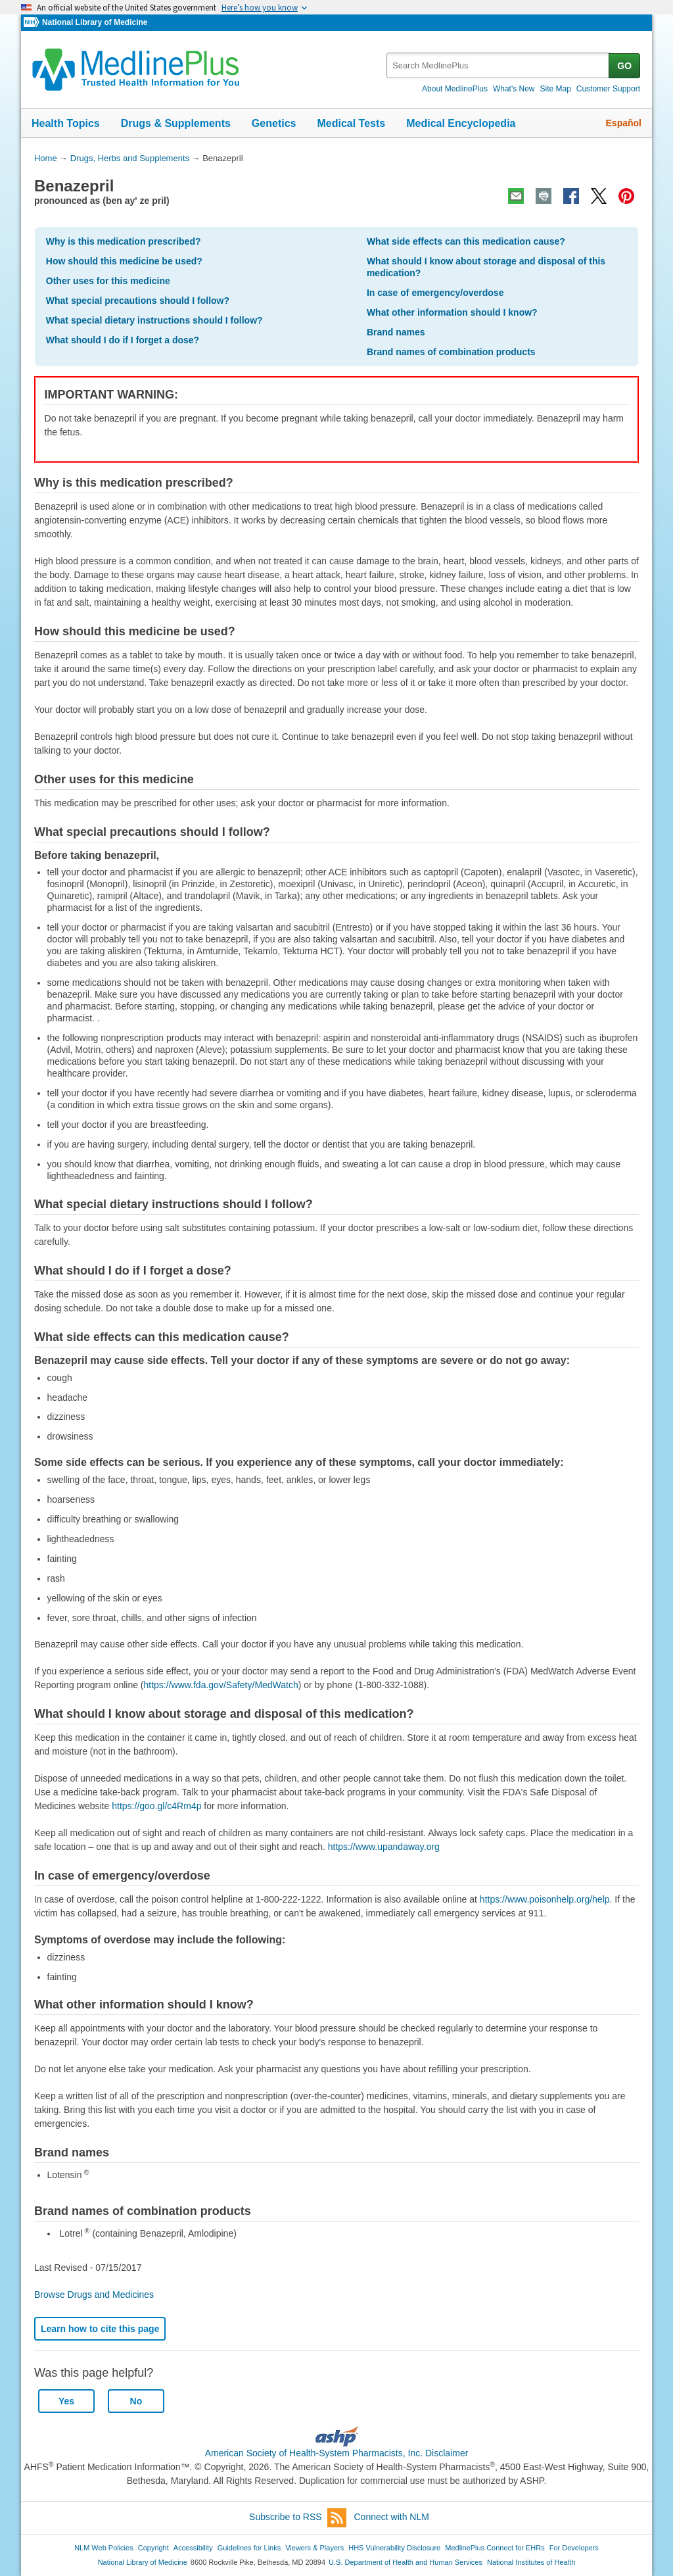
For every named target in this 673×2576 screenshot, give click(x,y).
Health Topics (66, 123)
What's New (514, 88)
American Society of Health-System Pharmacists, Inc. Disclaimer (337, 2453)
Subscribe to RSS (297, 2517)
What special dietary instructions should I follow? (154, 320)
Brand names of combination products (451, 352)
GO (624, 66)
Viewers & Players (314, 2548)
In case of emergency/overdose (435, 292)
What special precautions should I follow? (137, 300)
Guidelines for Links (249, 2548)
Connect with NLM (391, 2517)
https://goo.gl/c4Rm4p (156, 1806)
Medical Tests (351, 123)
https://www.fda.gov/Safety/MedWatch (221, 1685)
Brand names (396, 332)
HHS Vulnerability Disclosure (394, 2548)
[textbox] (498, 65)
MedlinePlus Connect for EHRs (494, 2548)
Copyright (153, 2548)
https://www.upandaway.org (384, 1846)
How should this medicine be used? (124, 261)
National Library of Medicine (94, 22)
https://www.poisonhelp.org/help (545, 1899)
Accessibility (193, 2548)
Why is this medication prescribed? (123, 241)
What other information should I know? (452, 312)
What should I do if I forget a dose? (122, 340)
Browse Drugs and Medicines (94, 2294)
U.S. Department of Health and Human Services (405, 2562)
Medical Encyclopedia (460, 123)
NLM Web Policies (103, 2548)
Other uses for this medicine (108, 281)
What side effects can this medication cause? (466, 241)
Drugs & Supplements (176, 123)
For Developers (574, 2548)
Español (623, 123)
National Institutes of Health (531, 2562)
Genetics (274, 123)
